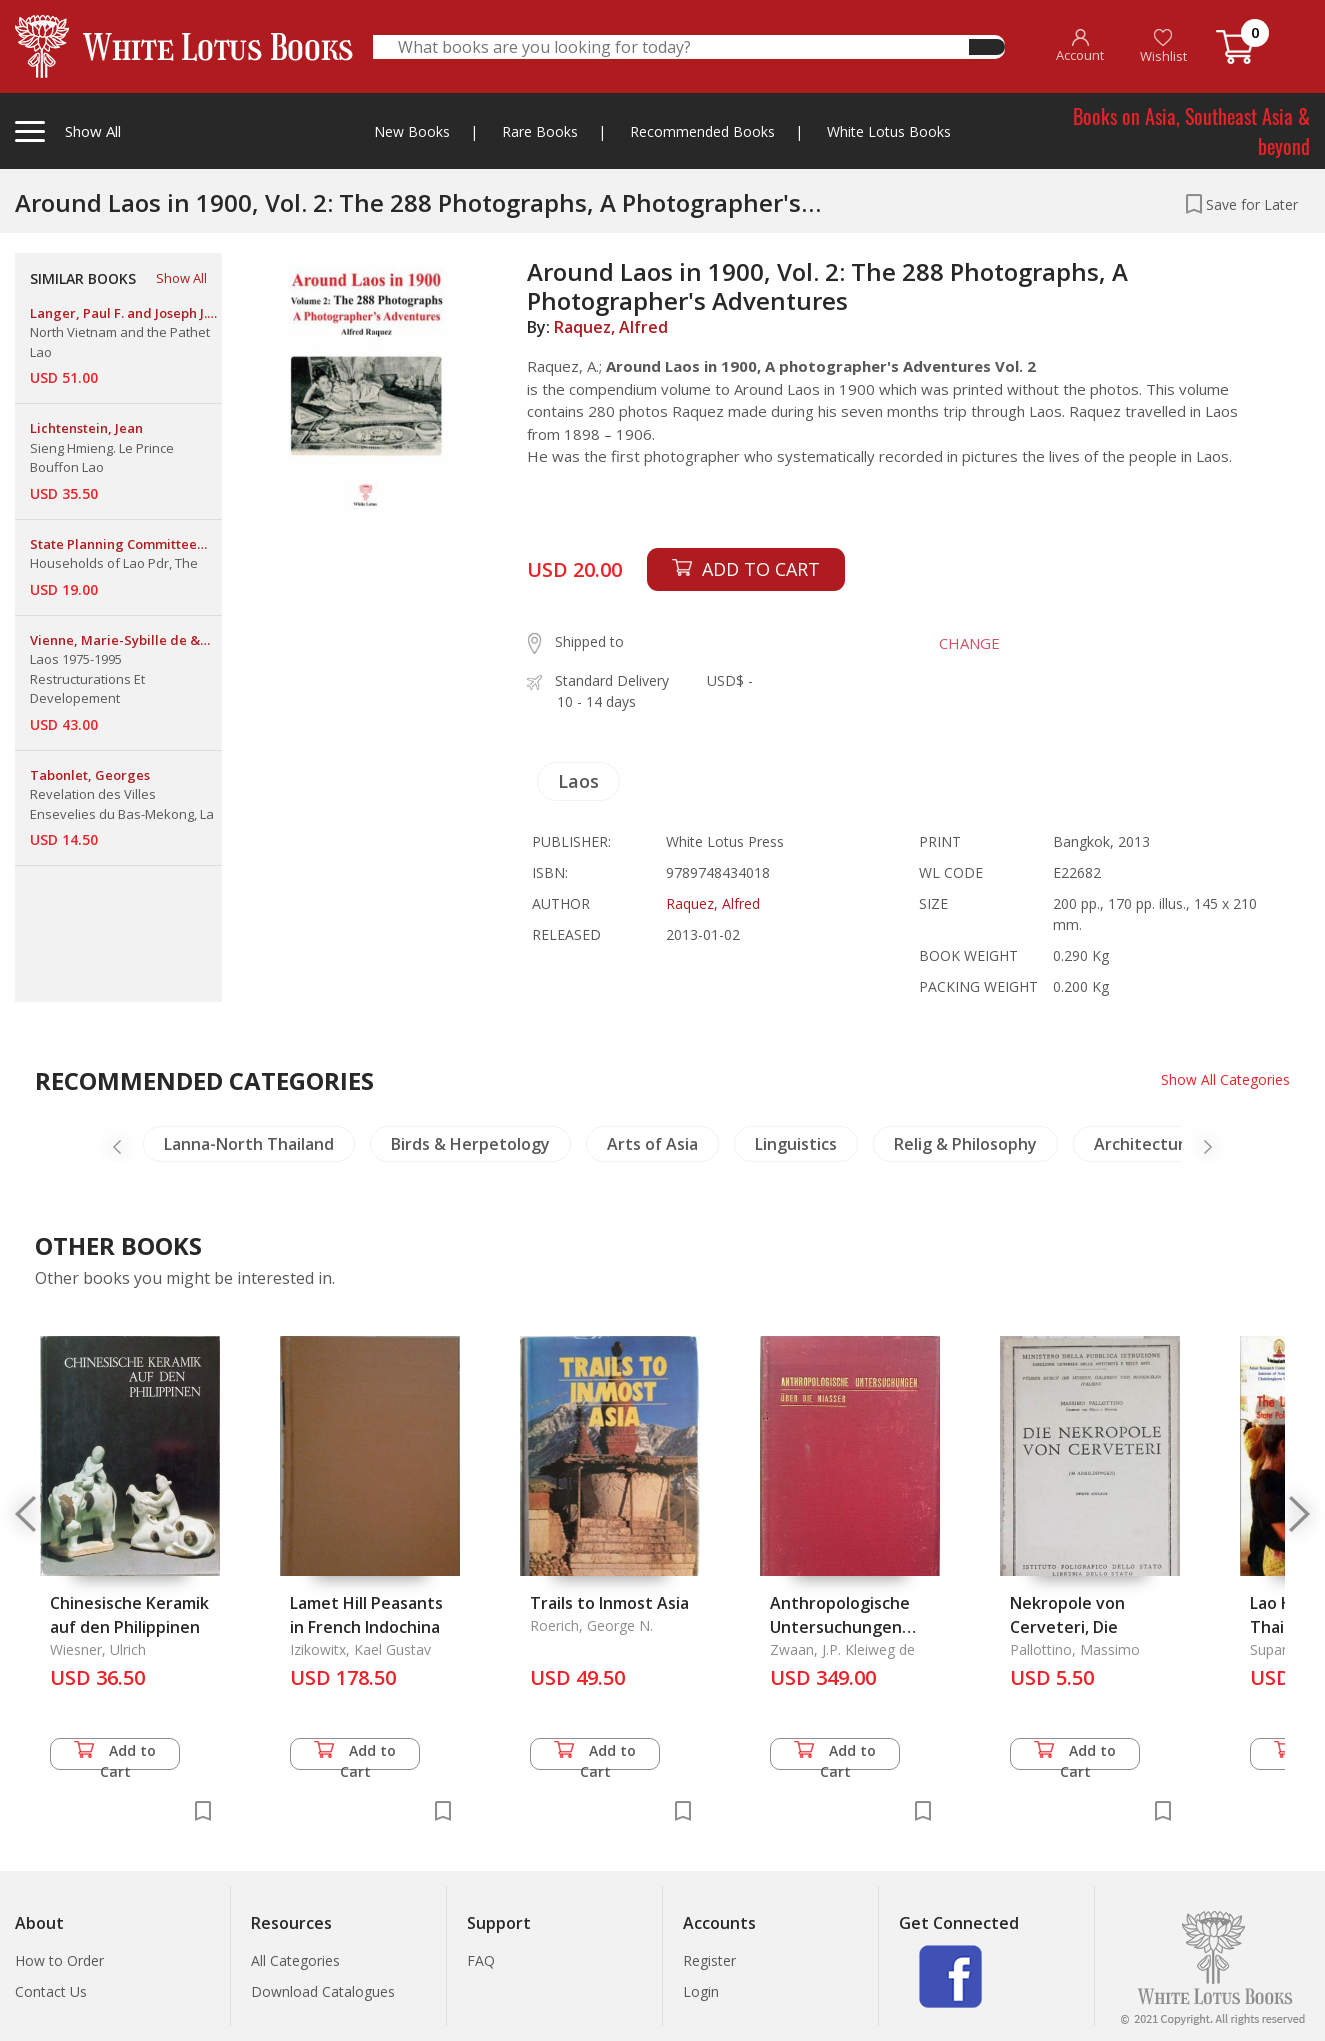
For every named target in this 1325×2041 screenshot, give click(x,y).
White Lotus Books (889, 131)
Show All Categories (1225, 1079)
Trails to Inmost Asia (609, 1603)
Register (709, 1960)
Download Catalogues (323, 1991)
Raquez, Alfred (611, 327)
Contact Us (51, 1991)
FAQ (481, 1960)
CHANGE (967, 643)
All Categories (295, 1960)
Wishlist (1163, 46)
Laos (578, 781)
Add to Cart (115, 1755)
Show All (181, 278)
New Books (412, 131)
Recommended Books (702, 131)
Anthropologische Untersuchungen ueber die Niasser (840, 1627)
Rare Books (540, 131)
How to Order (59, 1960)
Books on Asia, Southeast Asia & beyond (1191, 131)
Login (701, 1991)
